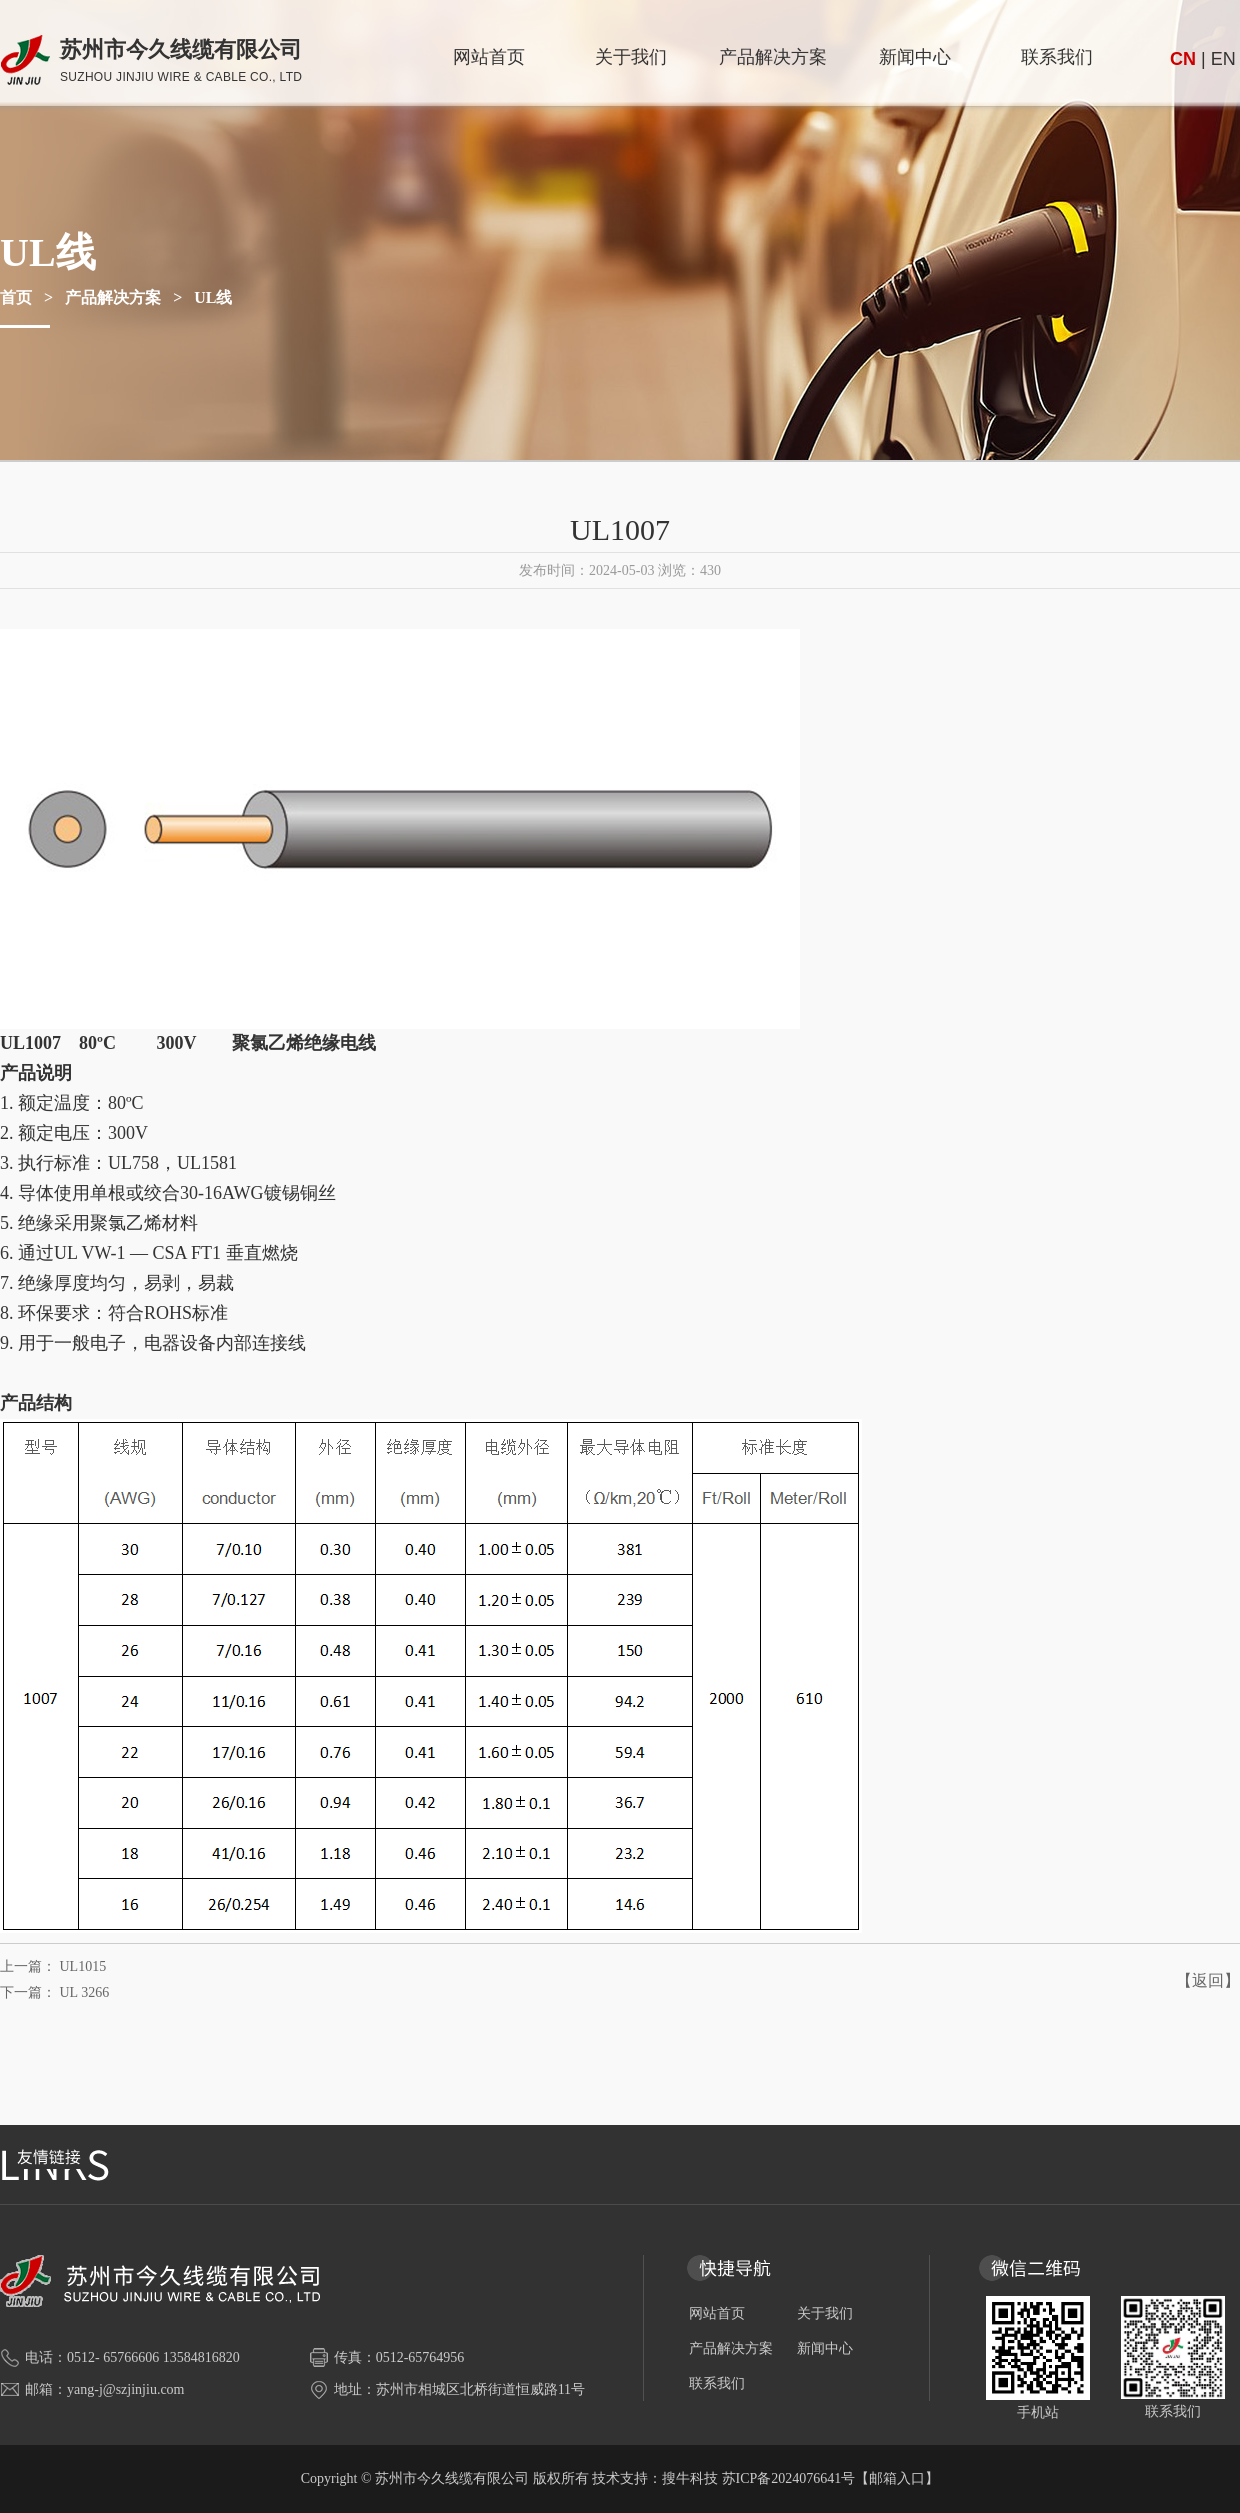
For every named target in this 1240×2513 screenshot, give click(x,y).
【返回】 (1208, 1980)
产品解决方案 (773, 57)
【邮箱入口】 (897, 2478)
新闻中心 (915, 57)
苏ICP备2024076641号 (789, 2478)
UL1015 (83, 1966)
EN (1223, 59)
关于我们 (631, 57)
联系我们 (1057, 57)
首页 (16, 297)
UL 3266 (85, 1992)
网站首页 (489, 57)
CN (1183, 59)
